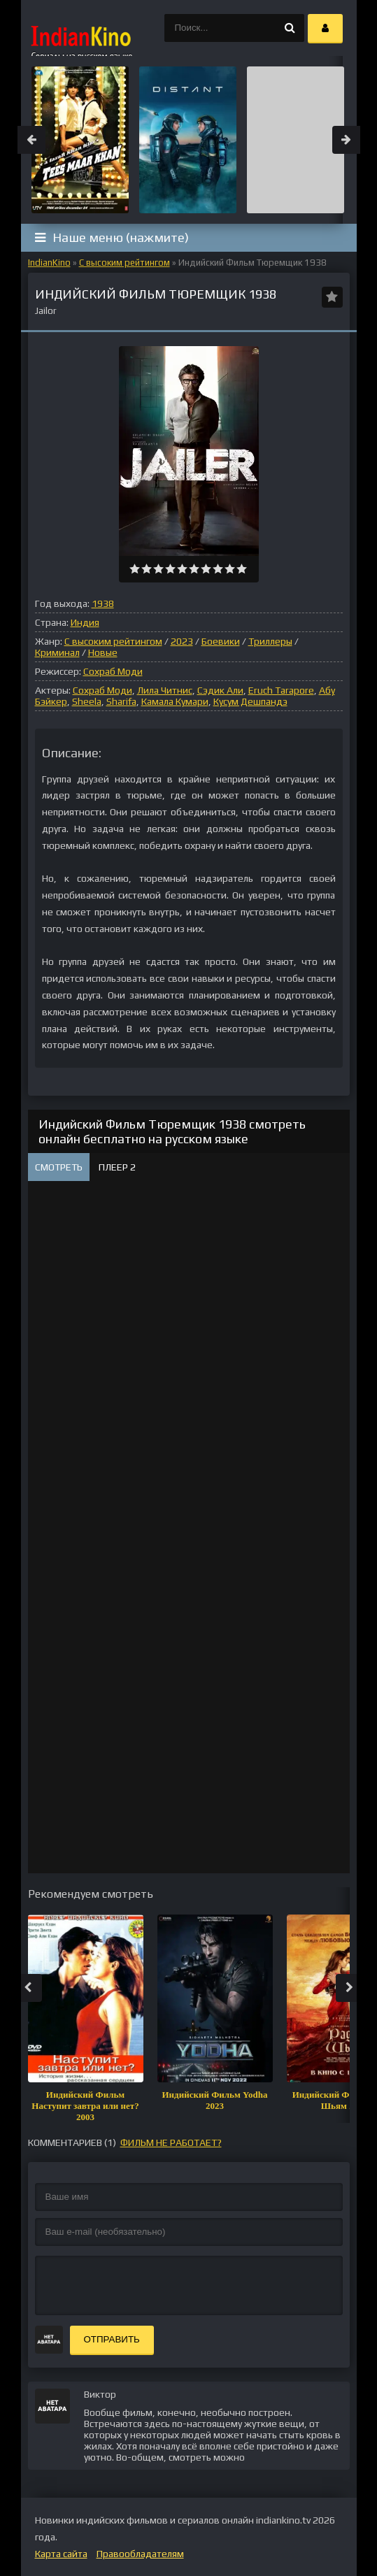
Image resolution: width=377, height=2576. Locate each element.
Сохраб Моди (113, 671)
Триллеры (270, 641)
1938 (103, 603)
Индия (85, 622)
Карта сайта (61, 2553)
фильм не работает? (171, 2142)
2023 (182, 641)
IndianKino (49, 262)
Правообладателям (140, 2553)
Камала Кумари (174, 701)
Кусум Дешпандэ (250, 701)
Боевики (220, 641)
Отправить (112, 2339)
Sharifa (121, 701)
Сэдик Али (220, 690)
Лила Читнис (164, 690)
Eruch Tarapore (281, 690)
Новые (103, 652)
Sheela (86, 701)
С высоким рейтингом (124, 262)
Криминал (57, 652)
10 (242, 569)
